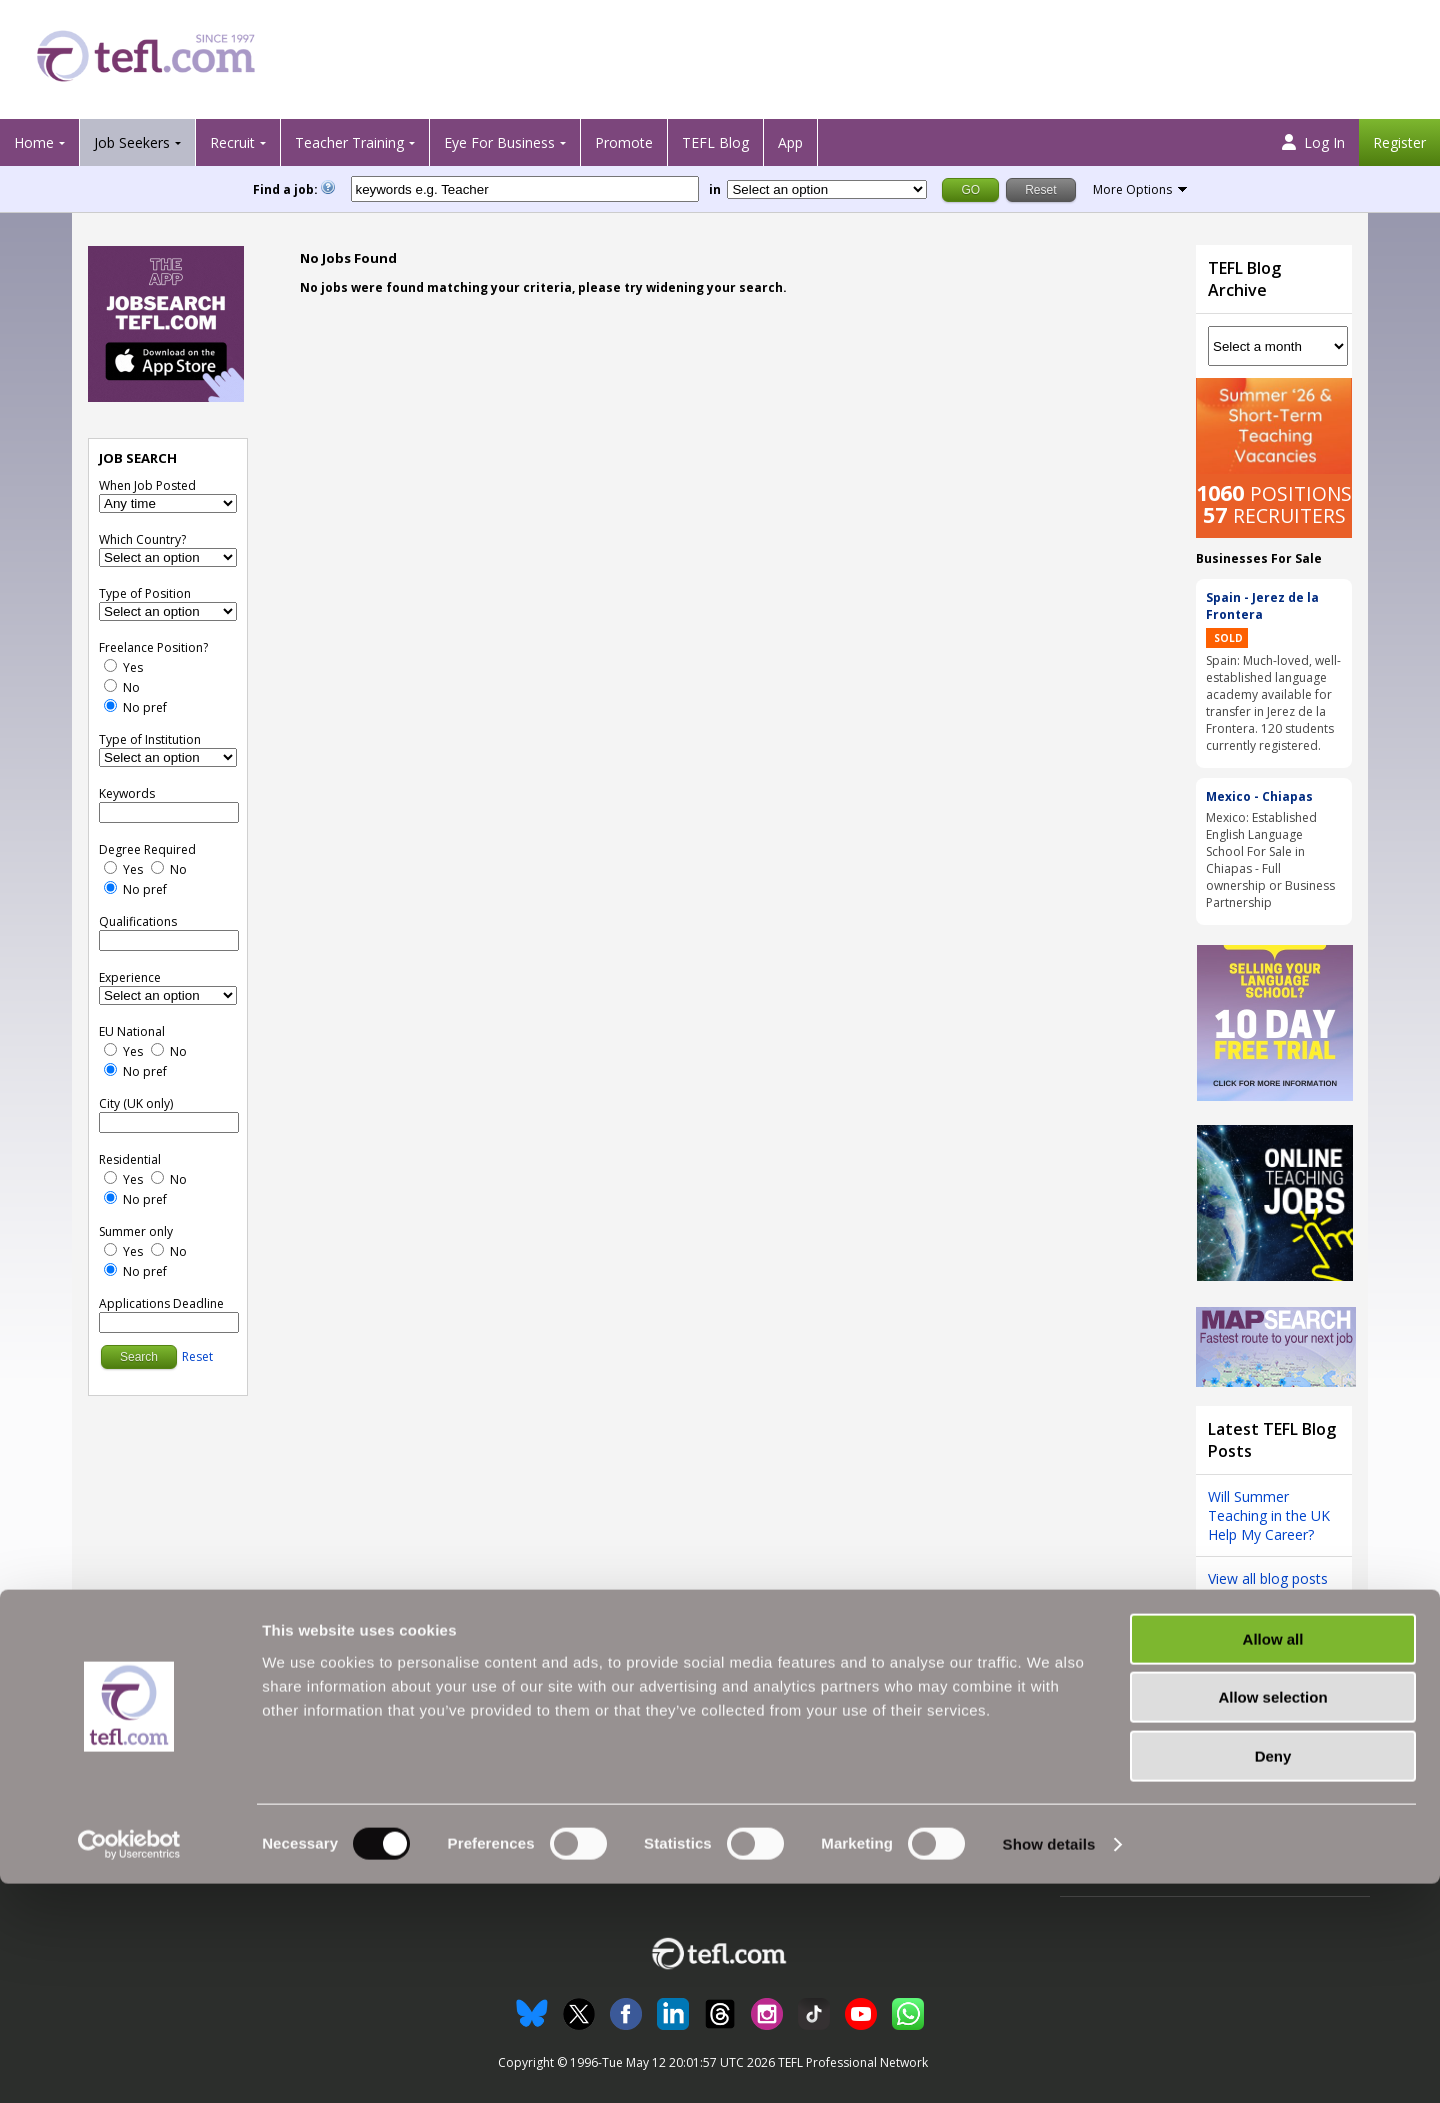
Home (34, 142)
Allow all (1273, 1858)
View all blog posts (1268, 1578)
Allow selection (1272, 1917)
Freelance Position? (153, 647)
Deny (1273, 1975)
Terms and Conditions (1128, 1779)
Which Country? (142, 539)
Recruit (232, 142)
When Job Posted (147, 485)
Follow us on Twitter (1121, 1732)
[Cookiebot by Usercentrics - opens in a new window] (129, 2064)
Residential (130, 1159)
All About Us (768, 1732)
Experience (130, 977)
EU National (132, 1031)
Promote (624, 142)
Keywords (127, 793)
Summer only (136, 1231)
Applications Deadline (161, 1303)
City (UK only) (136, 1103)
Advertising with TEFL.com (808, 1779)
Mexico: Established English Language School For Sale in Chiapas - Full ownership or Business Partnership (1270, 860)
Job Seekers (132, 142)
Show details (1049, 2063)
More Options (1132, 189)
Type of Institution (150, 739)
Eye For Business (499, 142)
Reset (197, 1356)
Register (1399, 142)
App (790, 142)
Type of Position (145, 593)
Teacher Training (349, 142)
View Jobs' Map (117, 1779)
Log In (1313, 142)
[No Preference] (110, 705)
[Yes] (110, 665)
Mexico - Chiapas (1259, 796)
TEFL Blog (715, 142)
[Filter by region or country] (827, 189)
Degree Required (147, 849)
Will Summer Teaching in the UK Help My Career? (1269, 1515)
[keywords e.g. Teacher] (525, 189)
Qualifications (138, 921)
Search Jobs (108, 1732)
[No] (110, 685)
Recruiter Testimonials (469, 1732)
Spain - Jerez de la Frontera (1262, 606)
